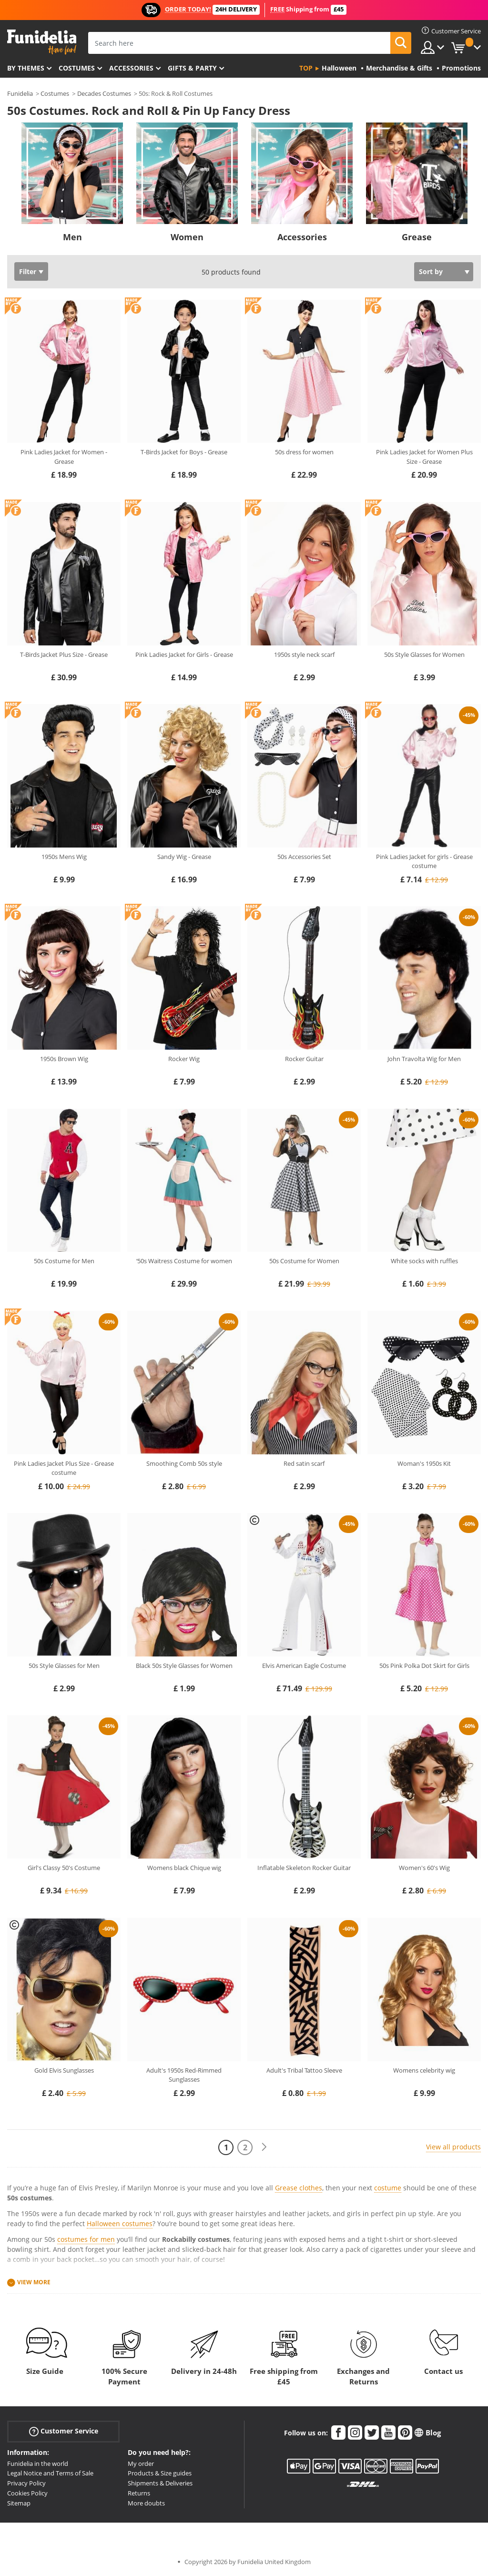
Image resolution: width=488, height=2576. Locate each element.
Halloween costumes (119, 2223)
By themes (25, 67)
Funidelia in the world (37, 2463)
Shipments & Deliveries (160, 2483)
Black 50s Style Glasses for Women (184, 1665)
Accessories (131, 67)
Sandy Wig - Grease (184, 856)
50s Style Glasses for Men (64, 1665)
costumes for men (86, 2239)
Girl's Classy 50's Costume (64, 1867)
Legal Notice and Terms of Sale (50, 2473)
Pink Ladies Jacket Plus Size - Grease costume (64, 1468)
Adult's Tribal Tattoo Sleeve (304, 2070)
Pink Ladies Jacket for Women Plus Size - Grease (424, 457)
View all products (453, 2146)
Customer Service (63, 2431)
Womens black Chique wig (184, 1867)
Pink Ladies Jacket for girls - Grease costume (424, 861)
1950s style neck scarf (304, 654)
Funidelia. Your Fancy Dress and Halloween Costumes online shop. (41, 42)
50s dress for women (304, 452)
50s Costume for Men (64, 1261)
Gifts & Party (192, 67)
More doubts (146, 2503)
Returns (139, 2493)
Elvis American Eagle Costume (304, 1665)
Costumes (77, 67)
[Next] (264, 2147)
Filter (27, 271)
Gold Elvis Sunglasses (64, 2070)
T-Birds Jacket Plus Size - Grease (64, 654)
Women (187, 237)
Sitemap (18, 2503)
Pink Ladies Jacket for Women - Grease (63, 457)
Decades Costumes (104, 93)
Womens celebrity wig (424, 2070)
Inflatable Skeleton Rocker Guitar (304, 1867)
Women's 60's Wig (424, 1867)
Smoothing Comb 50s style (184, 1463)
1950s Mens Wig (64, 856)
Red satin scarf (304, 1463)
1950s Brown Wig (64, 1058)
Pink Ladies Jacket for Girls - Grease (184, 654)
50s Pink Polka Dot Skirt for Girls (424, 1665)
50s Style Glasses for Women (424, 654)
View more (34, 2282)
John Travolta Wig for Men (424, 1058)
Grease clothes (298, 2187)
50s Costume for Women (304, 1261)
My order (141, 2463)
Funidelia (20, 93)
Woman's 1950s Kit (424, 1463)
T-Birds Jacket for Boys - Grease (184, 452)
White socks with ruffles (424, 1261)
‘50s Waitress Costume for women (184, 1261)
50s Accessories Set (304, 856)
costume (387, 2187)
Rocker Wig (184, 1058)
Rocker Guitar (304, 1058)
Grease (417, 237)
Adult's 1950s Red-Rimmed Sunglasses (184, 2075)
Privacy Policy (26, 2483)
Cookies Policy (27, 2493)
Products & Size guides (160, 2473)
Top (306, 67)
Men (72, 237)
